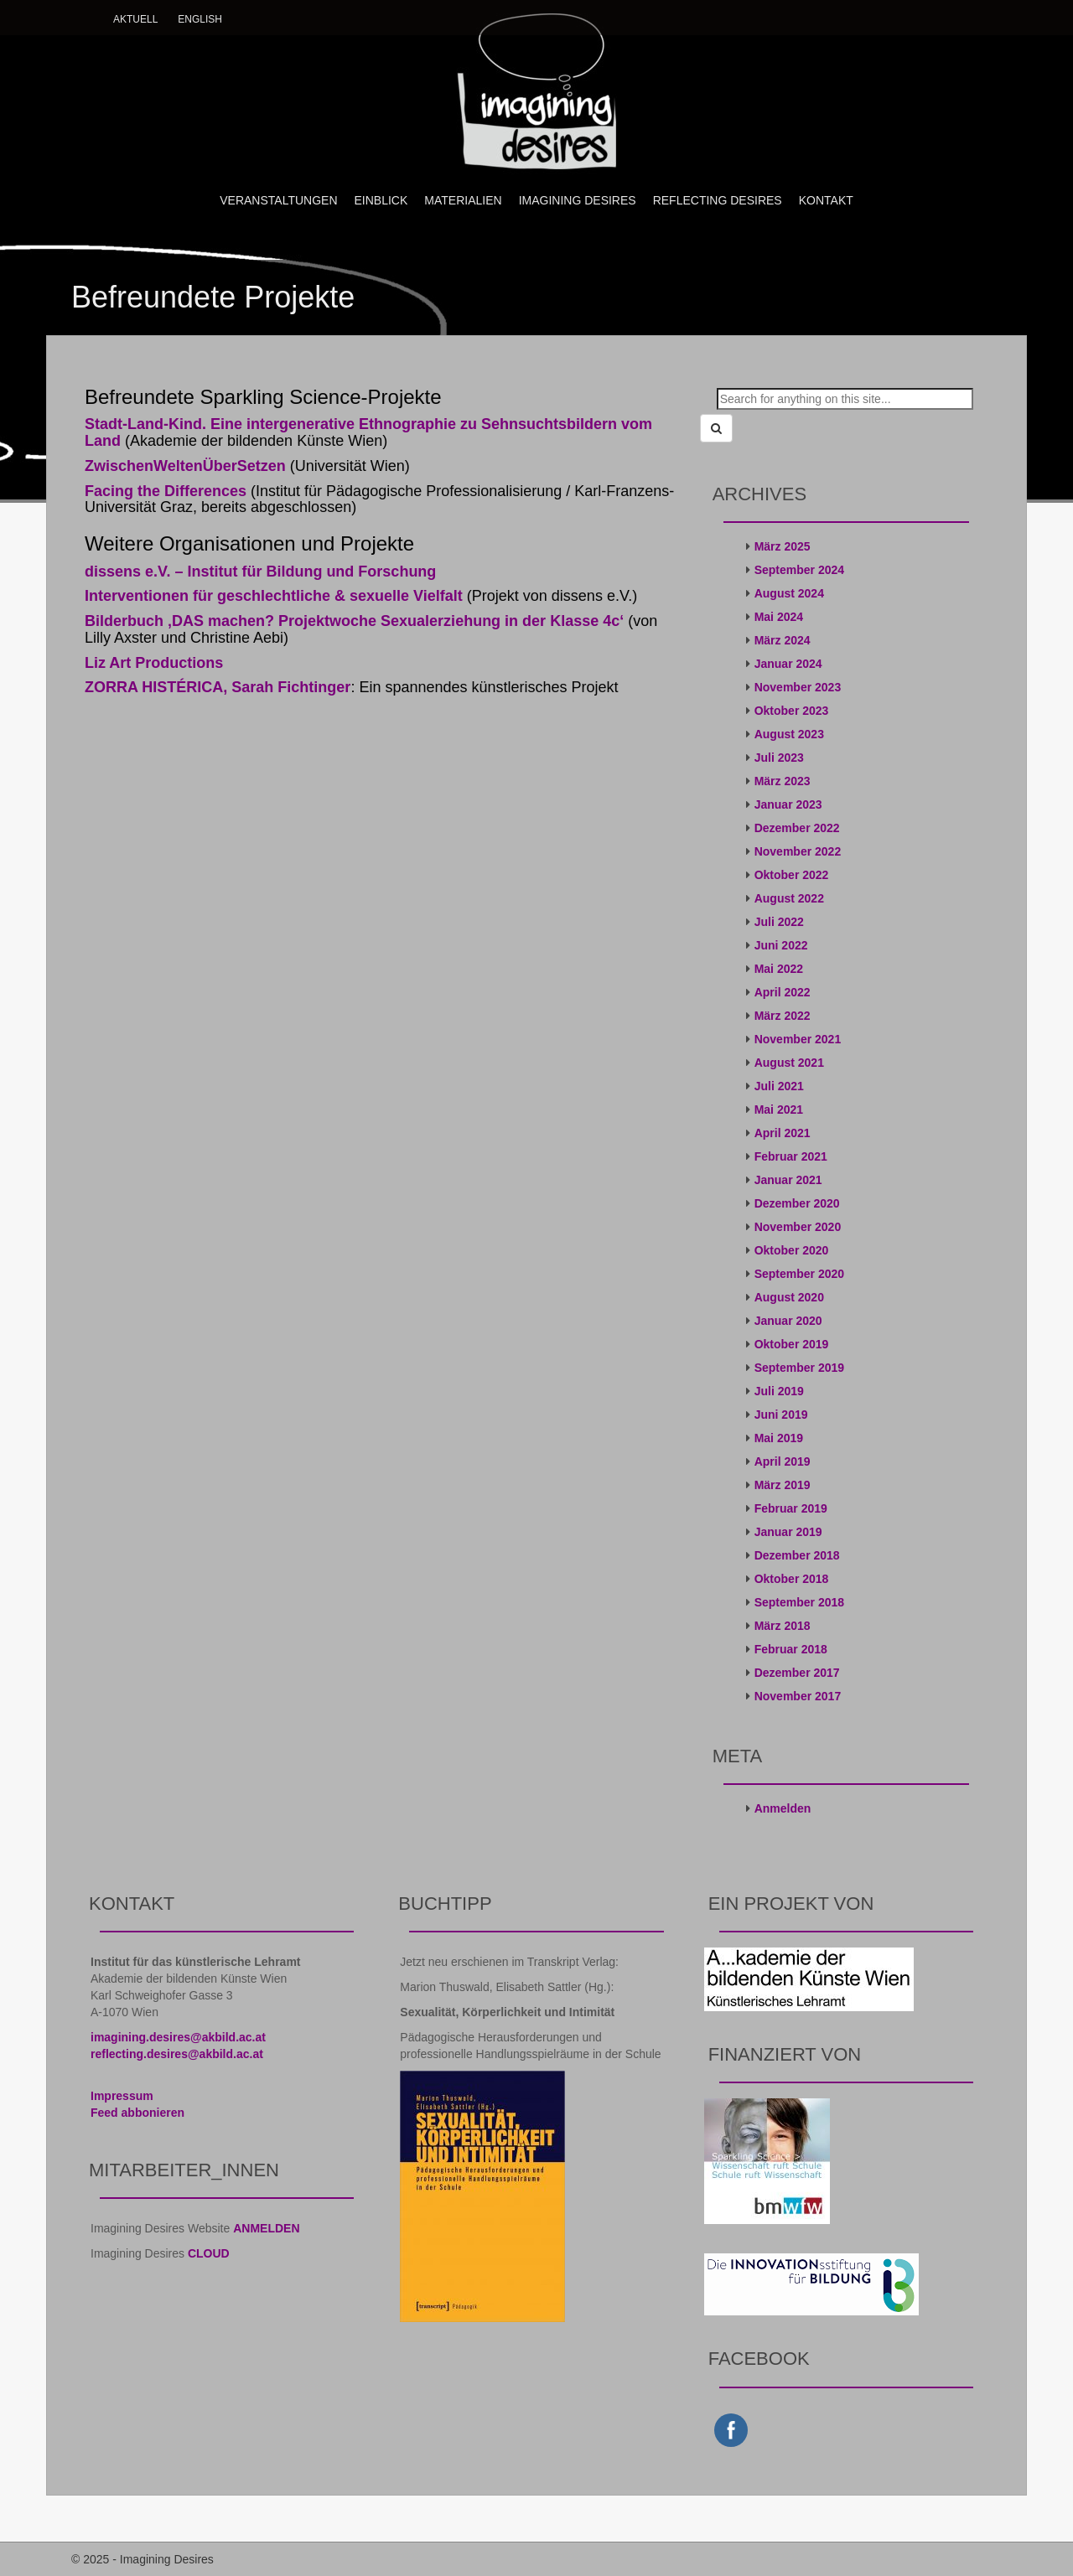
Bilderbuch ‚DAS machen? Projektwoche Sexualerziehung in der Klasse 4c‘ (354, 621)
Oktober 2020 (791, 1250)
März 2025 (782, 546)
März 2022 (782, 1015)
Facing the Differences (165, 491)
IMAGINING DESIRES (577, 200)
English (200, 19)
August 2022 (789, 898)
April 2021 (782, 1133)
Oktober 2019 (791, 1344)
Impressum (122, 2096)
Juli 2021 (779, 1086)
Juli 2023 (779, 757)
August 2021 (789, 1062)
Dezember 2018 (797, 1555)
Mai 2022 (778, 968)
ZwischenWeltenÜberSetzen (185, 466)
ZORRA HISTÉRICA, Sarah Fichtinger (217, 687)
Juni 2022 (781, 945)
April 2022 (782, 992)
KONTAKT (826, 200)
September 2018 (799, 1602)
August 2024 (789, 593)
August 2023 (789, 734)
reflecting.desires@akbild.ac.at (177, 2054)
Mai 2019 (778, 1438)
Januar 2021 (788, 1180)
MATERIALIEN (462, 200)
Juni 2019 (781, 1414)
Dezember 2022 (797, 828)
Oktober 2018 (791, 1578)
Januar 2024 (788, 663)
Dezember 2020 (797, 1203)
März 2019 (782, 1485)
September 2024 (799, 570)
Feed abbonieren (137, 2112)
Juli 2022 (779, 921)
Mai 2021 (778, 1109)
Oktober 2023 (791, 710)
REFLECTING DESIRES (717, 200)
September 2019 (799, 1367)
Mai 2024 (778, 616)
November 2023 (798, 687)
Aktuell (135, 19)
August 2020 (789, 1297)
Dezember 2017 (797, 1672)
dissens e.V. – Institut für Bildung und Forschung (260, 571)
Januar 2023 (788, 804)
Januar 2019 (788, 1532)
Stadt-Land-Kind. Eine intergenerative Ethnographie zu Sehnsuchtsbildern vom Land (368, 432)
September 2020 (799, 1273)
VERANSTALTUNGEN (278, 200)
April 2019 (782, 1461)
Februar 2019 (790, 1508)
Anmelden (782, 1808)
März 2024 (782, 640)
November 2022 (798, 851)
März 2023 (782, 781)
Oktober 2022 (791, 875)
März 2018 (782, 1625)
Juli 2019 (779, 1391)
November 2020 (798, 1227)
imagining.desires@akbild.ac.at (178, 2037)
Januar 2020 (788, 1320)
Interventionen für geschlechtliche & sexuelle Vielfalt (274, 595)
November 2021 (798, 1039)
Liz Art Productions (154, 662)
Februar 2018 (790, 1649)
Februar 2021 (790, 1156)
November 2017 (798, 1696)
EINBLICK (381, 200)
